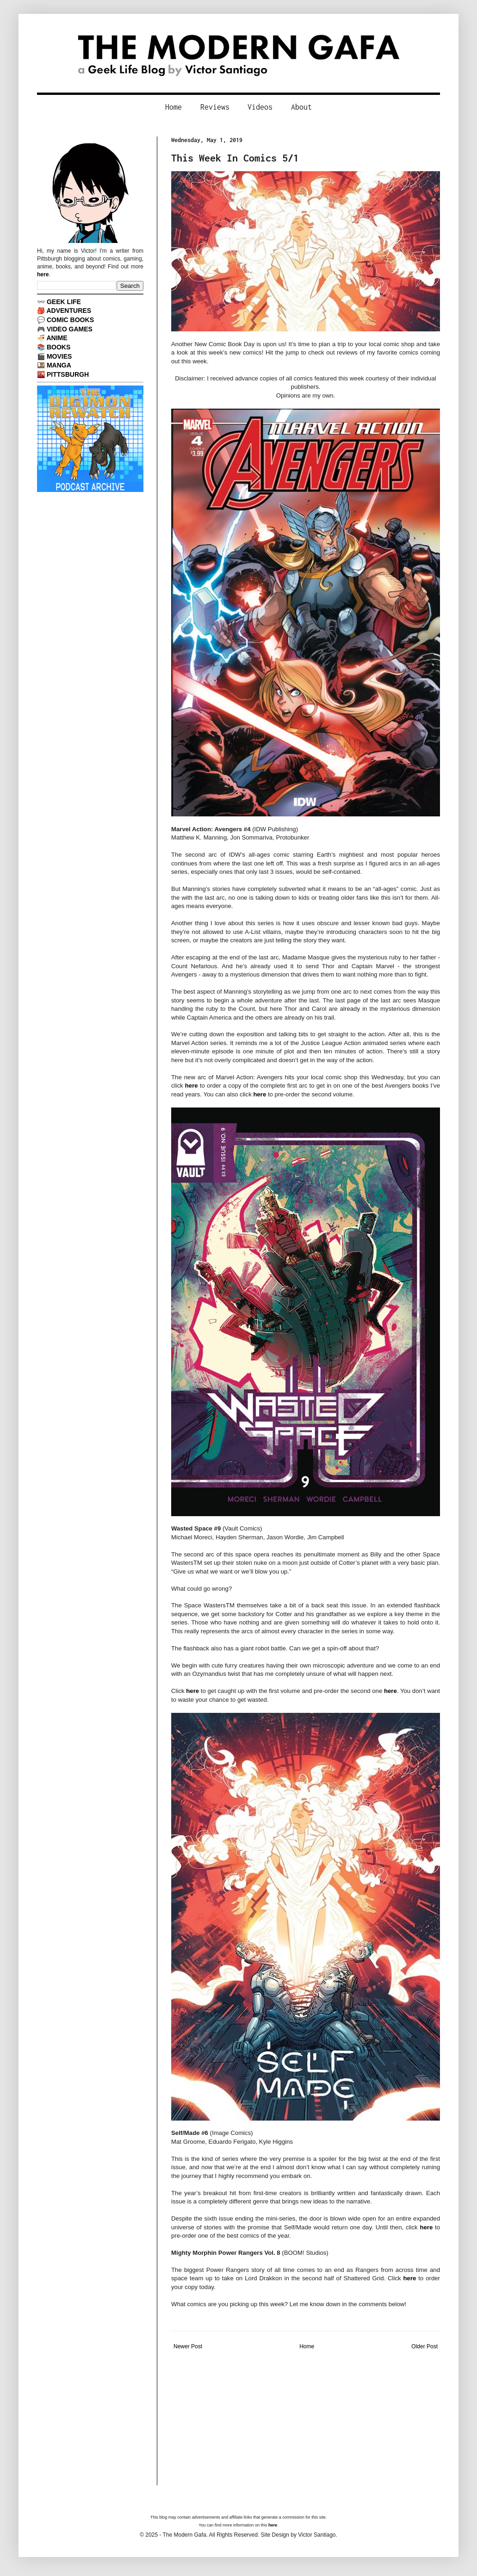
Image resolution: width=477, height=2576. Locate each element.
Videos (260, 107)
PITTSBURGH (68, 374)
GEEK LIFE (64, 301)
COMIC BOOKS (70, 320)
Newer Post (187, 2346)
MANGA (59, 365)
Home (173, 107)
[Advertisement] (305, 2420)
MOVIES (59, 356)
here (191, 1085)
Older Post (424, 2346)
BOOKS (58, 347)
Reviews (214, 107)
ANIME (56, 338)
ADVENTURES (68, 310)
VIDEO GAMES (70, 329)
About (301, 107)
